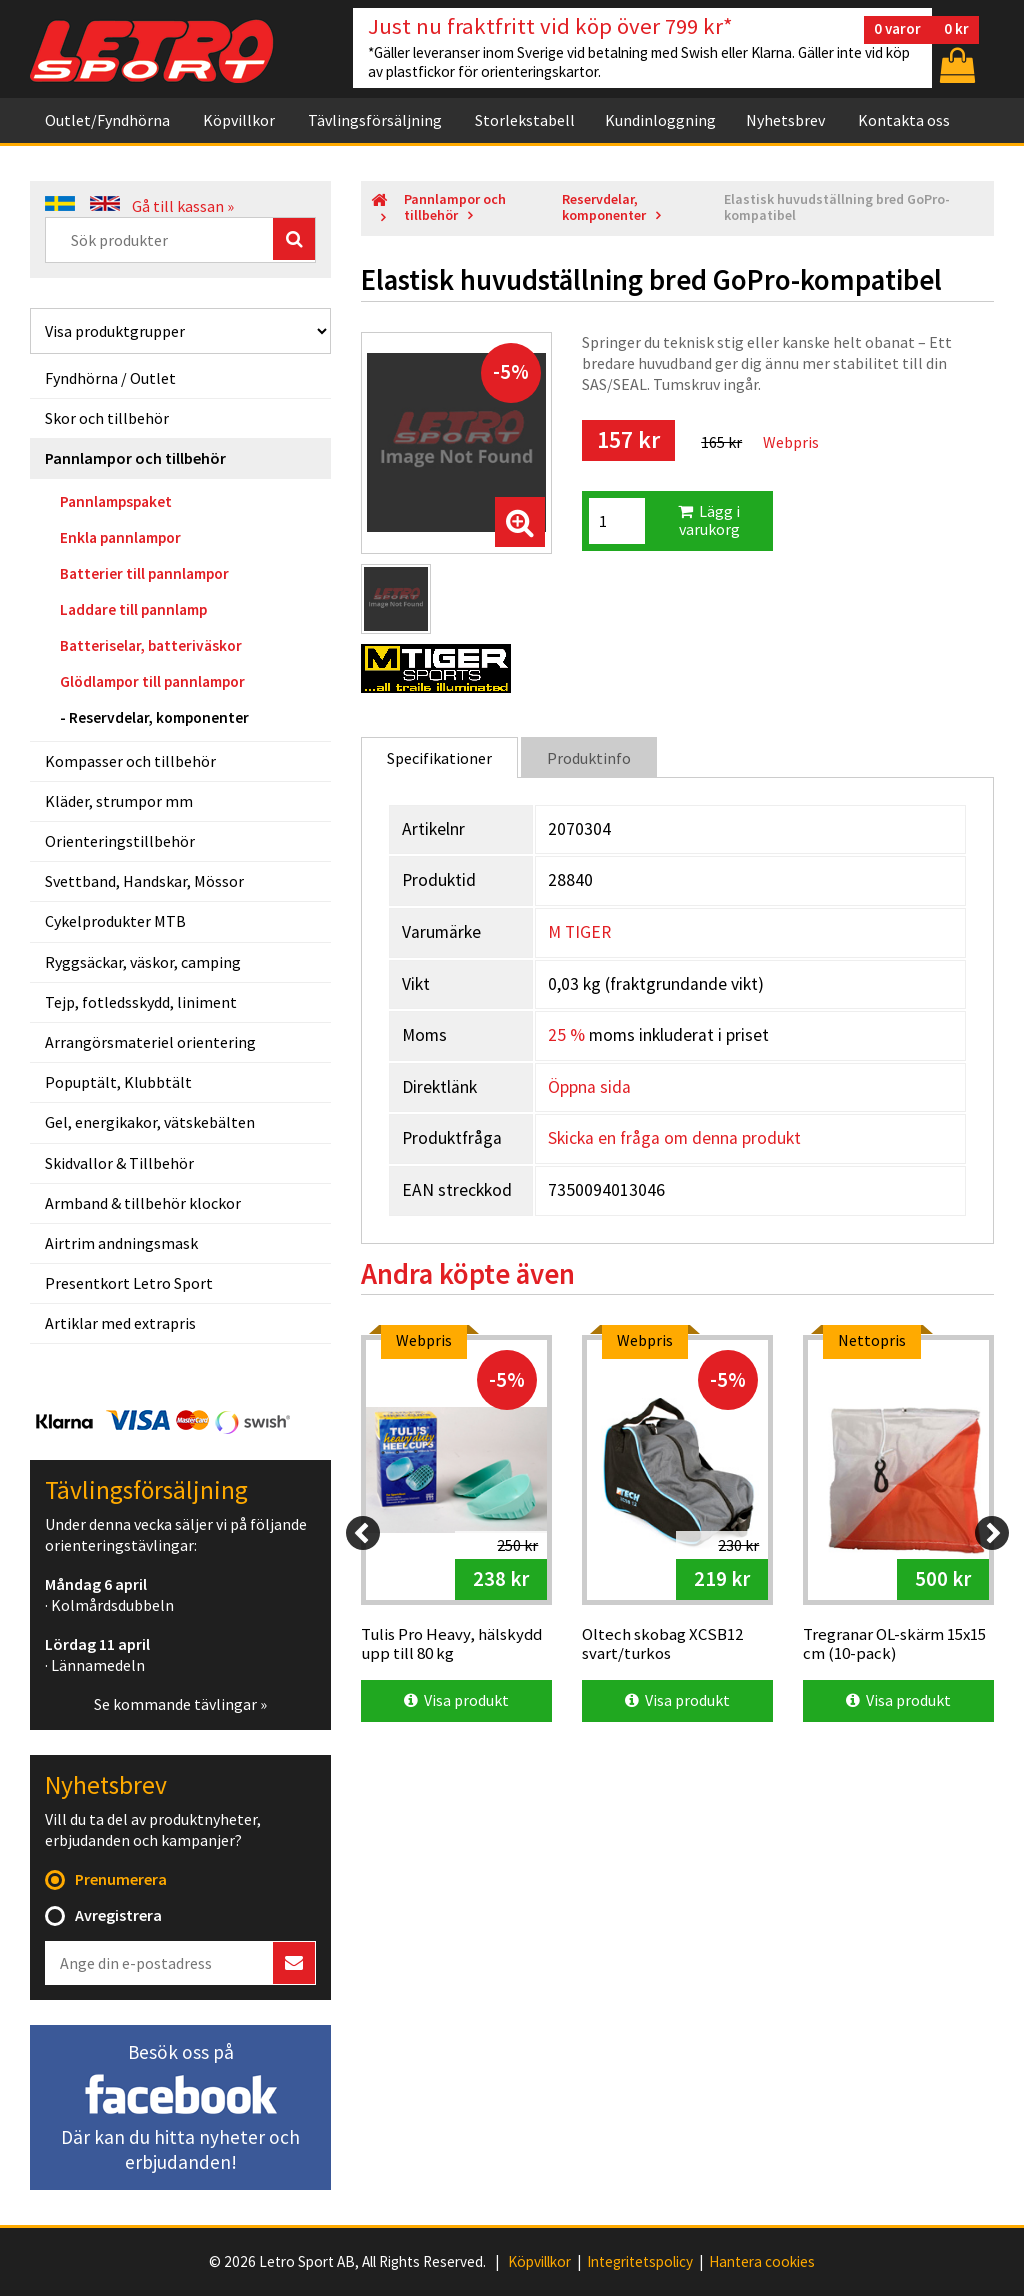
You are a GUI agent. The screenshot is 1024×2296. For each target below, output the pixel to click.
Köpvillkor (239, 120)
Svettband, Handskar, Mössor (144, 881)
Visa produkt (456, 1700)
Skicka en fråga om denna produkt (674, 1138)
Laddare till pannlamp (133, 609)
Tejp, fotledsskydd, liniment (141, 1002)
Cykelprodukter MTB (115, 921)
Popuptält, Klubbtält (118, 1082)
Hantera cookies (762, 2262)
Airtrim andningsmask (121, 1243)
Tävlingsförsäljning (375, 120)
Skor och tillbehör (107, 418)
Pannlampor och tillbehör (135, 458)
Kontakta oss (904, 120)
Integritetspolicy (640, 2262)
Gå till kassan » (183, 206)
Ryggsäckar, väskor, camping (143, 962)
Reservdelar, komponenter (159, 717)
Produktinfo (589, 758)
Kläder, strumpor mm (119, 801)
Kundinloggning (660, 120)
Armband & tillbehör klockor (143, 1203)
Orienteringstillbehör (120, 841)
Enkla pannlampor (120, 537)
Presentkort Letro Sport (129, 1283)
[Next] (992, 1533)
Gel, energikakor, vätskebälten (150, 1122)
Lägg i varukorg (709, 520)
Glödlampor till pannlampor (152, 681)
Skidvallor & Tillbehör (119, 1163)
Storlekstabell (525, 120)
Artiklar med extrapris (120, 1323)
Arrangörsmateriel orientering (150, 1042)
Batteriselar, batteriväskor (151, 645)
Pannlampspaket (116, 501)
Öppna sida (589, 1087)
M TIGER (579, 932)
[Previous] (363, 1533)
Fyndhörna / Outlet (110, 378)
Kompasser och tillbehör (130, 761)
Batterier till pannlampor (144, 573)
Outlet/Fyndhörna (107, 120)
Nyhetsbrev (785, 120)
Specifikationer (439, 758)
